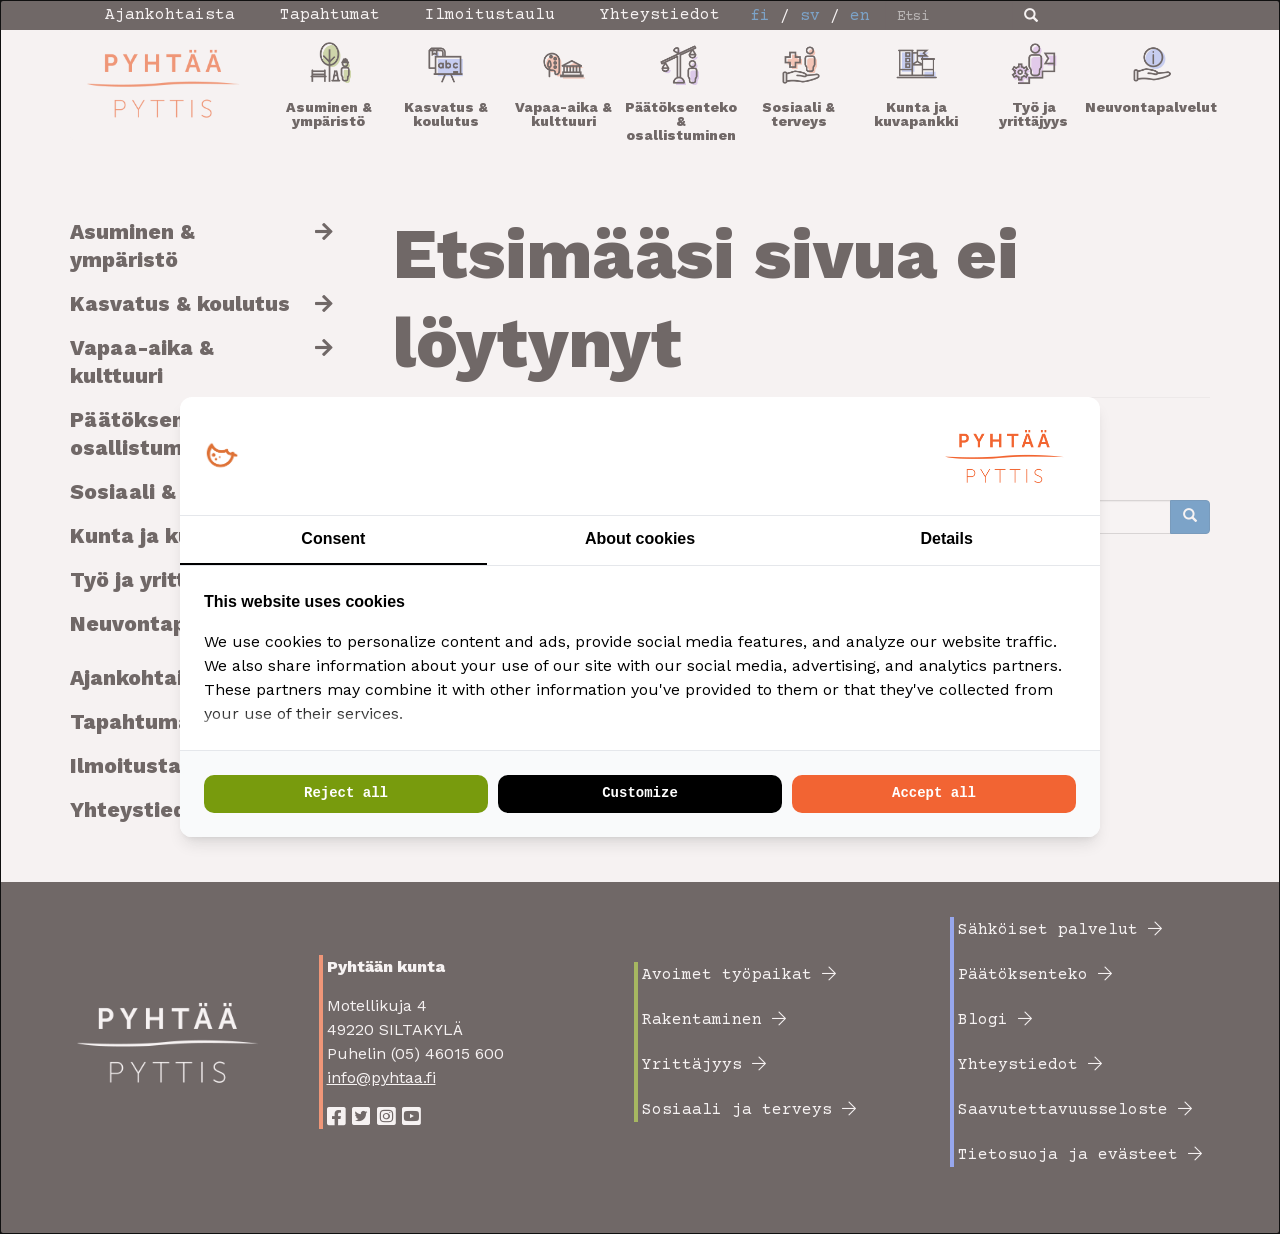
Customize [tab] (640, 793)
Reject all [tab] (346, 793)
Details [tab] (946, 538)
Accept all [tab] (934, 793)
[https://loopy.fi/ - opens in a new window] (221, 456)
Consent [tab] (333, 538)
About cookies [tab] (640, 538)
